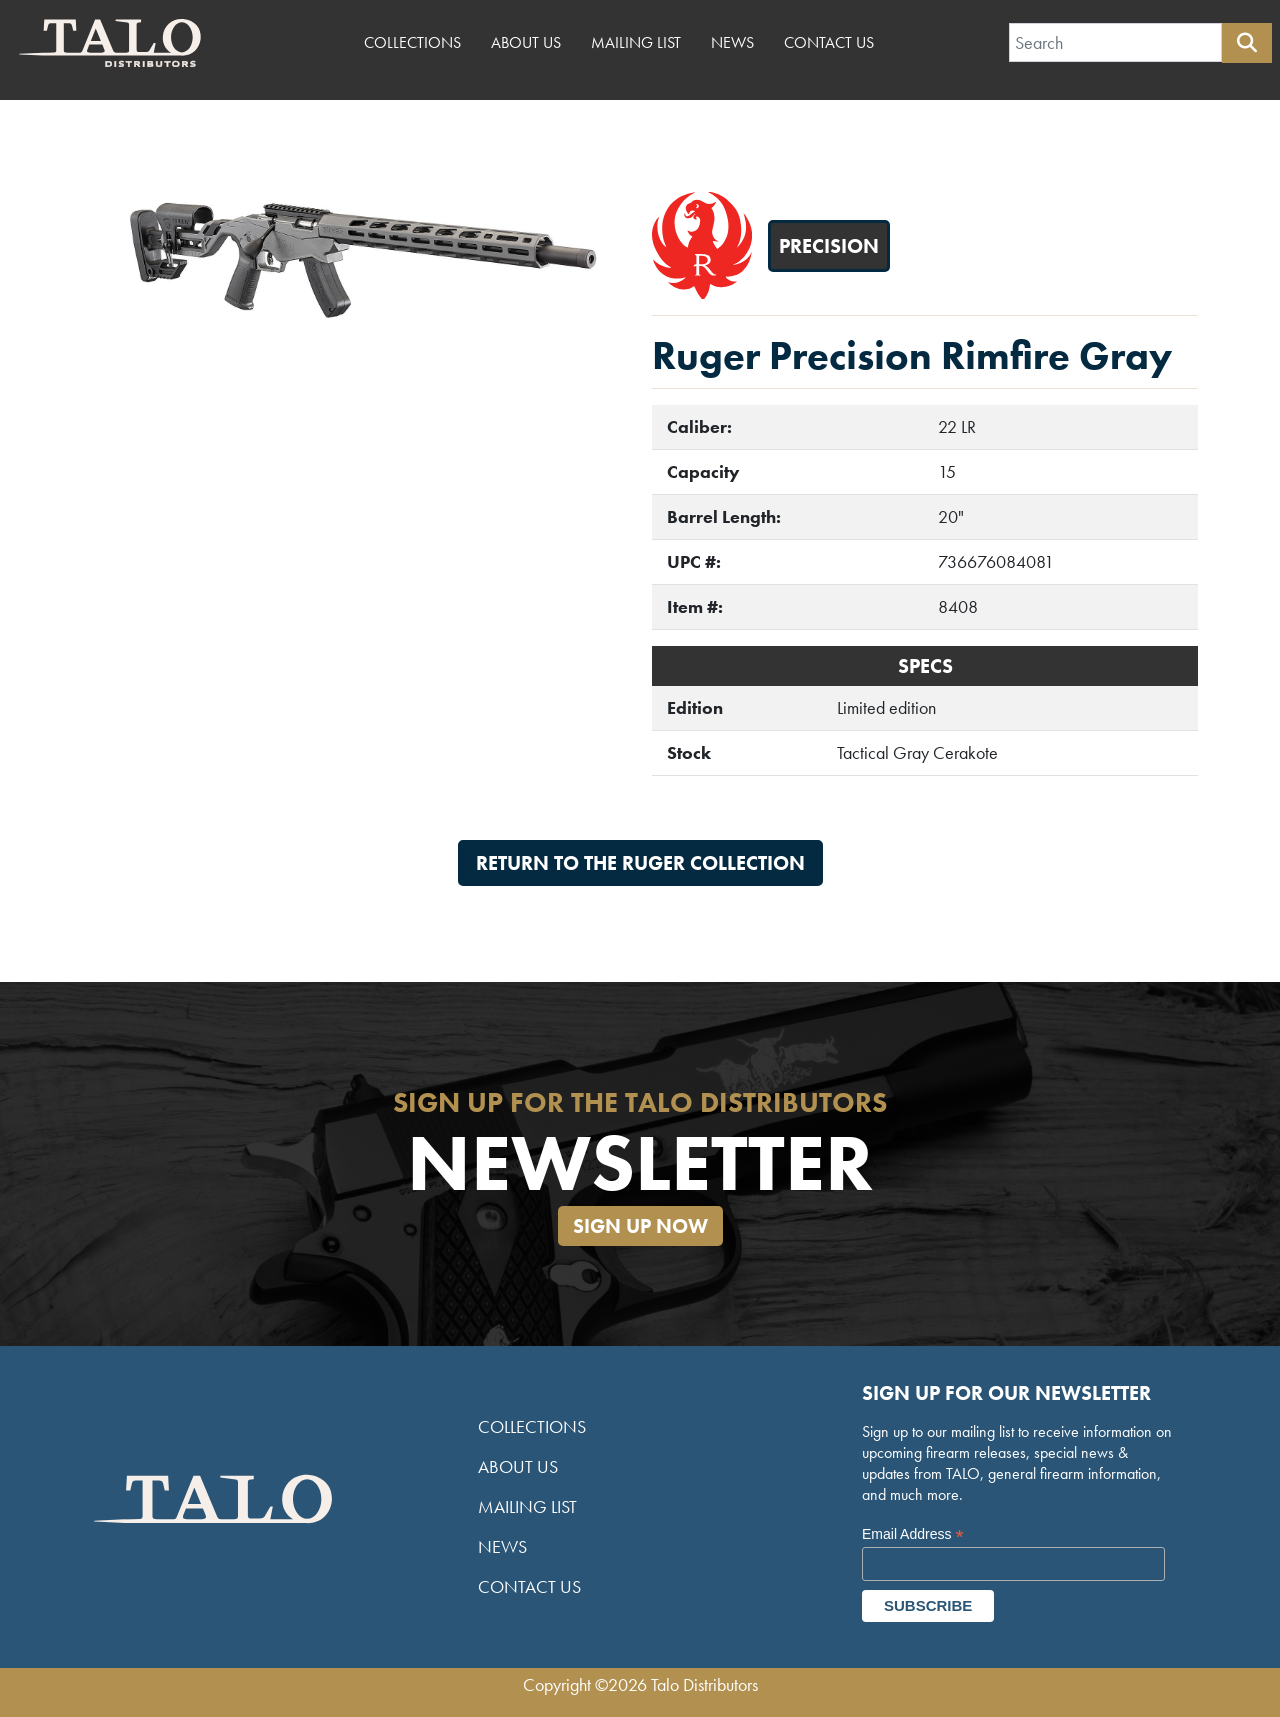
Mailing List (636, 42)
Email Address (913, 1534)
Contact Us (829, 42)
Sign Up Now (640, 1226)
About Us (526, 42)
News (732, 42)
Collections (412, 42)
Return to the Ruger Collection (640, 863)
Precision (829, 246)
